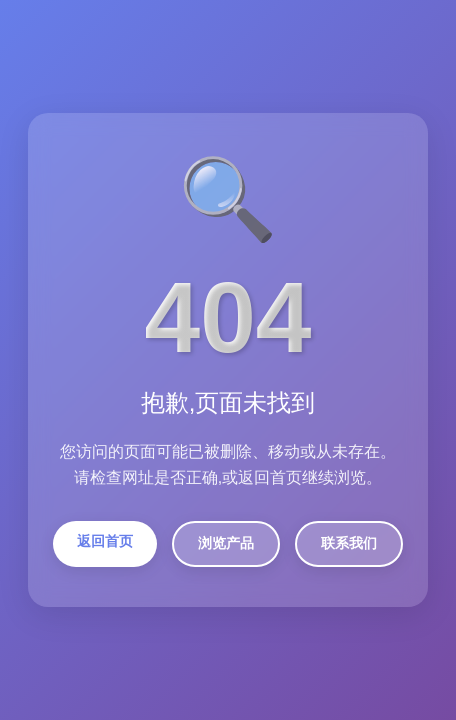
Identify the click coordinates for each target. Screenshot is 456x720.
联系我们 (349, 543)
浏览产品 (226, 543)
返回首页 (105, 541)
